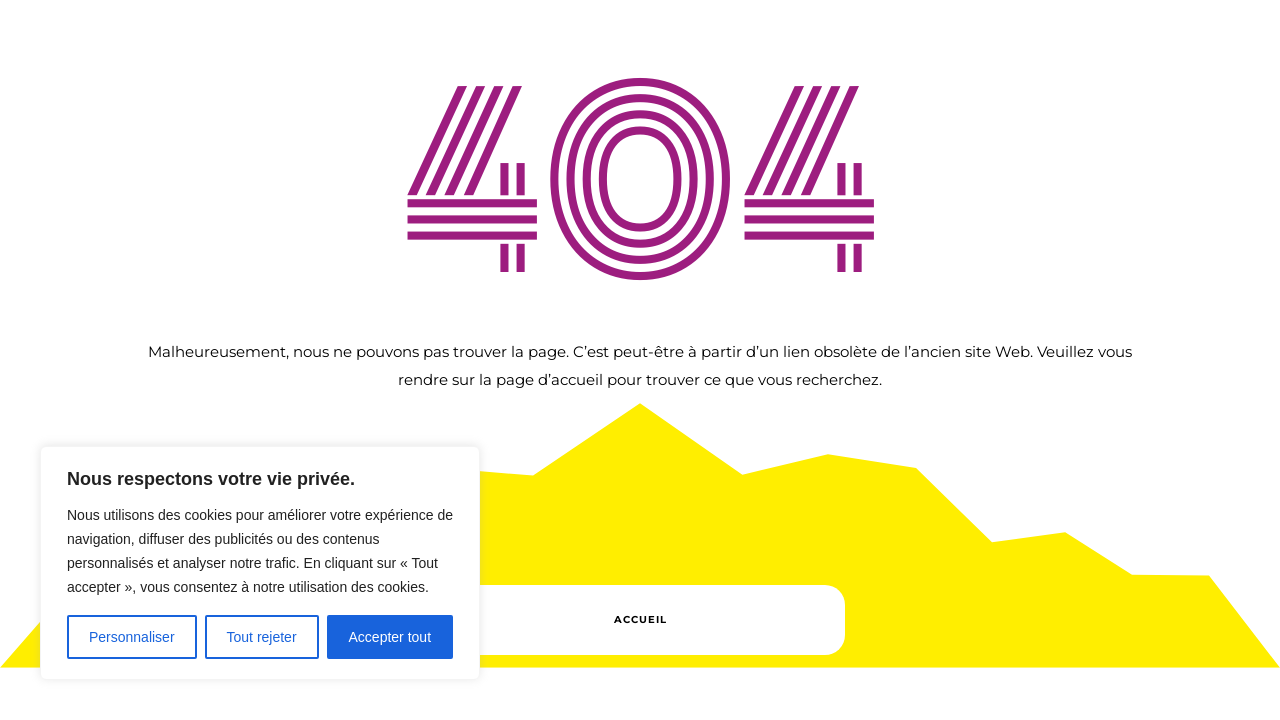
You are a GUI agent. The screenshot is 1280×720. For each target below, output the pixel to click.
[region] (260, 563)
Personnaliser (132, 637)
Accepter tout (390, 637)
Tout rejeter (262, 637)
